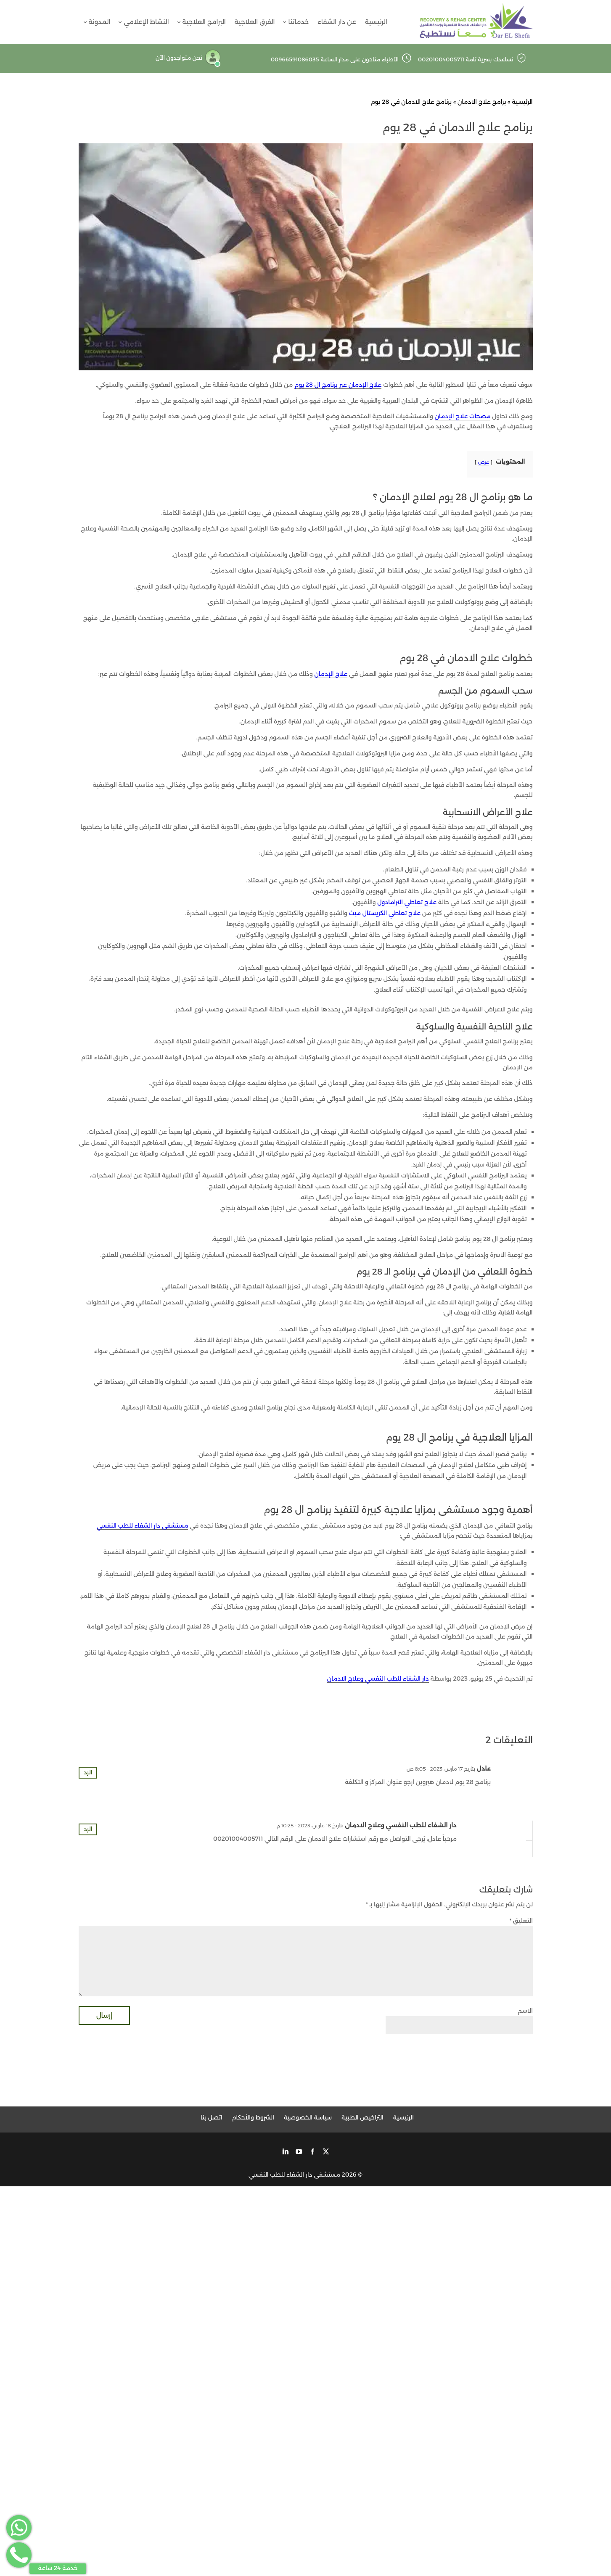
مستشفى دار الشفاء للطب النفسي (142, 1525)
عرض (483, 462)
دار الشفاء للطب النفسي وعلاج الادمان (378, 1678)
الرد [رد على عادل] (88, 1772)
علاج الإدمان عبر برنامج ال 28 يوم (337, 384)
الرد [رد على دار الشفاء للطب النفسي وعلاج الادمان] (88, 1829)
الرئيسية (522, 102)
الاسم (525, 2011)
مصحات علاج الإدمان (463, 416)
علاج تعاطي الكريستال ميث (385, 913)
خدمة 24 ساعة (58, 2568)
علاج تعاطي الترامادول (406, 902)
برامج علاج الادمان (482, 102)
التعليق (521, 1920)
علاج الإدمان (331, 674)
